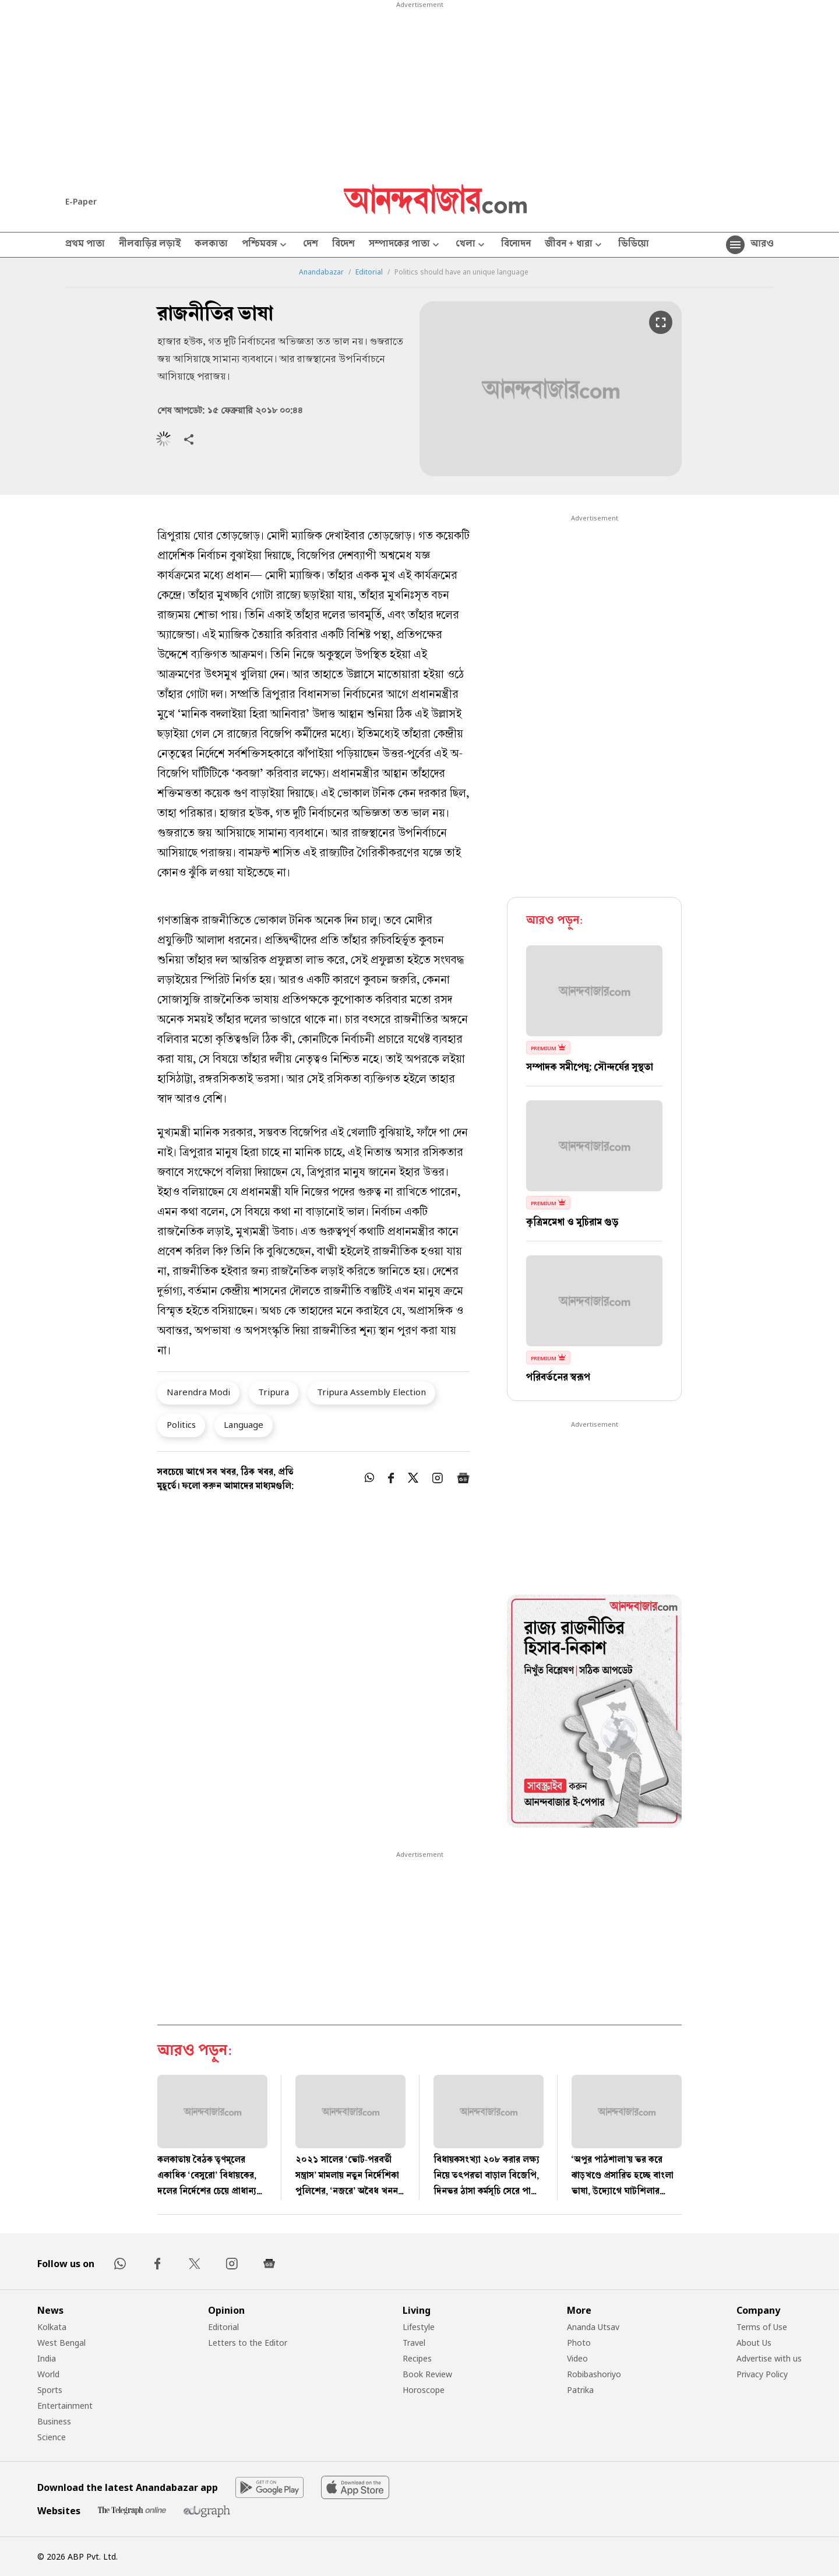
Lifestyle (419, 2326)
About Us (753, 2342)
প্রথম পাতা (85, 245)
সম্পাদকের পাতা (405, 245)
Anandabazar (321, 272)
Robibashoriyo (594, 2374)
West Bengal (61, 2342)
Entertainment (65, 2405)
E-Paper (81, 201)
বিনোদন (516, 245)
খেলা (471, 245)
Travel (414, 2342)
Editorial (369, 272)
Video (577, 2358)
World (48, 2374)
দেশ (310, 245)
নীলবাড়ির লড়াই (150, 245)
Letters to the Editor (247, 2342)
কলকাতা (211, 245)
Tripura (273, 1392)
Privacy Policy (762, 2374)
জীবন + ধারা (574, 245)
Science (51, 2437)
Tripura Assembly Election (371, 1392)
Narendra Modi (198, 1392)
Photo (579, 2342)
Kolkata (51, 2326)
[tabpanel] (594, 1713)
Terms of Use (761, 2326)
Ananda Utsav (593, 2326)
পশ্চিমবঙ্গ (265, 245)
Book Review (427, 2374)
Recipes (417, 2358)
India (46, 2358)
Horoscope (424, 2389)
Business (54, 2421)
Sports (49, 2389)
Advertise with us (769, 2358)
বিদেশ (343, 245)
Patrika (580, 2389)
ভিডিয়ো (633, 245)
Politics (181, 1424)
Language (243, 1424)
